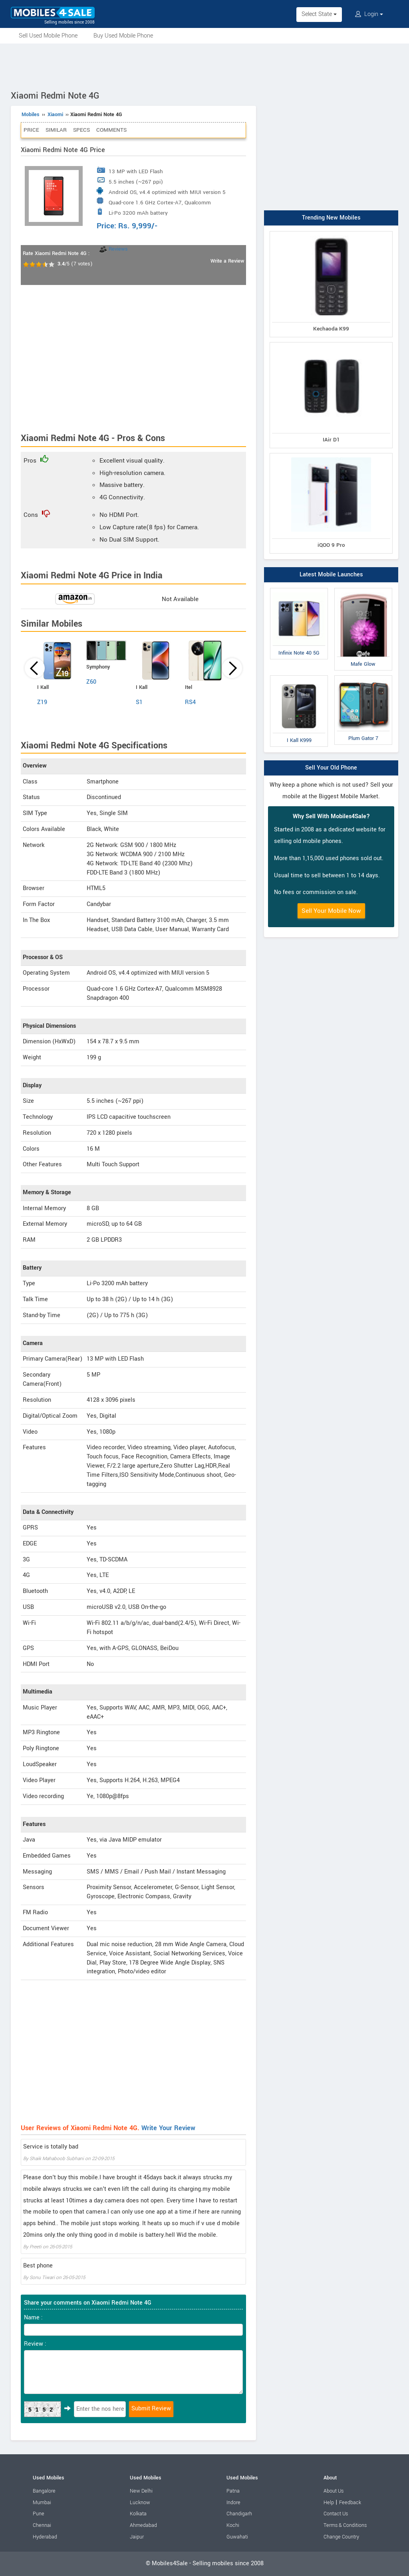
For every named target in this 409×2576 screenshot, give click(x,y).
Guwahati (237, 2536)
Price (31, 130)
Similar (56, 130)
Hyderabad (45, 2536)
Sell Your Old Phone (331, 768)
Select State (319, 14)
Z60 (91, 682)
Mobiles (31, 114)
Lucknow (140, 2502)
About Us (333, 2491)
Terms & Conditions (345, 2525)
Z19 (42, 702)
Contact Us (336, 2513)
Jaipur (137, 2536)
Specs (81, 130)
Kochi (232, 2525)
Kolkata (138, 2513)
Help (329, 2502)
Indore (233, 2502)
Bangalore (44, 2491)
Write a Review (227, 261)
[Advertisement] (204, 65)
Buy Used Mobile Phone (123, 36)
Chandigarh (239, 2513)
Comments (111, 130)
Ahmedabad (143, 2525)
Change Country (341, 2536)
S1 (139, 702)
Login (369, 14)
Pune (38, 2513)
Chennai (42, 2525)
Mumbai (42, 2502)
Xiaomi (55, 114)
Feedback (350, 2502)
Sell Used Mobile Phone (48, 36)
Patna (233, 2491)
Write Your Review (168, 2128)
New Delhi (141, 2491)
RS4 (190, 702)
